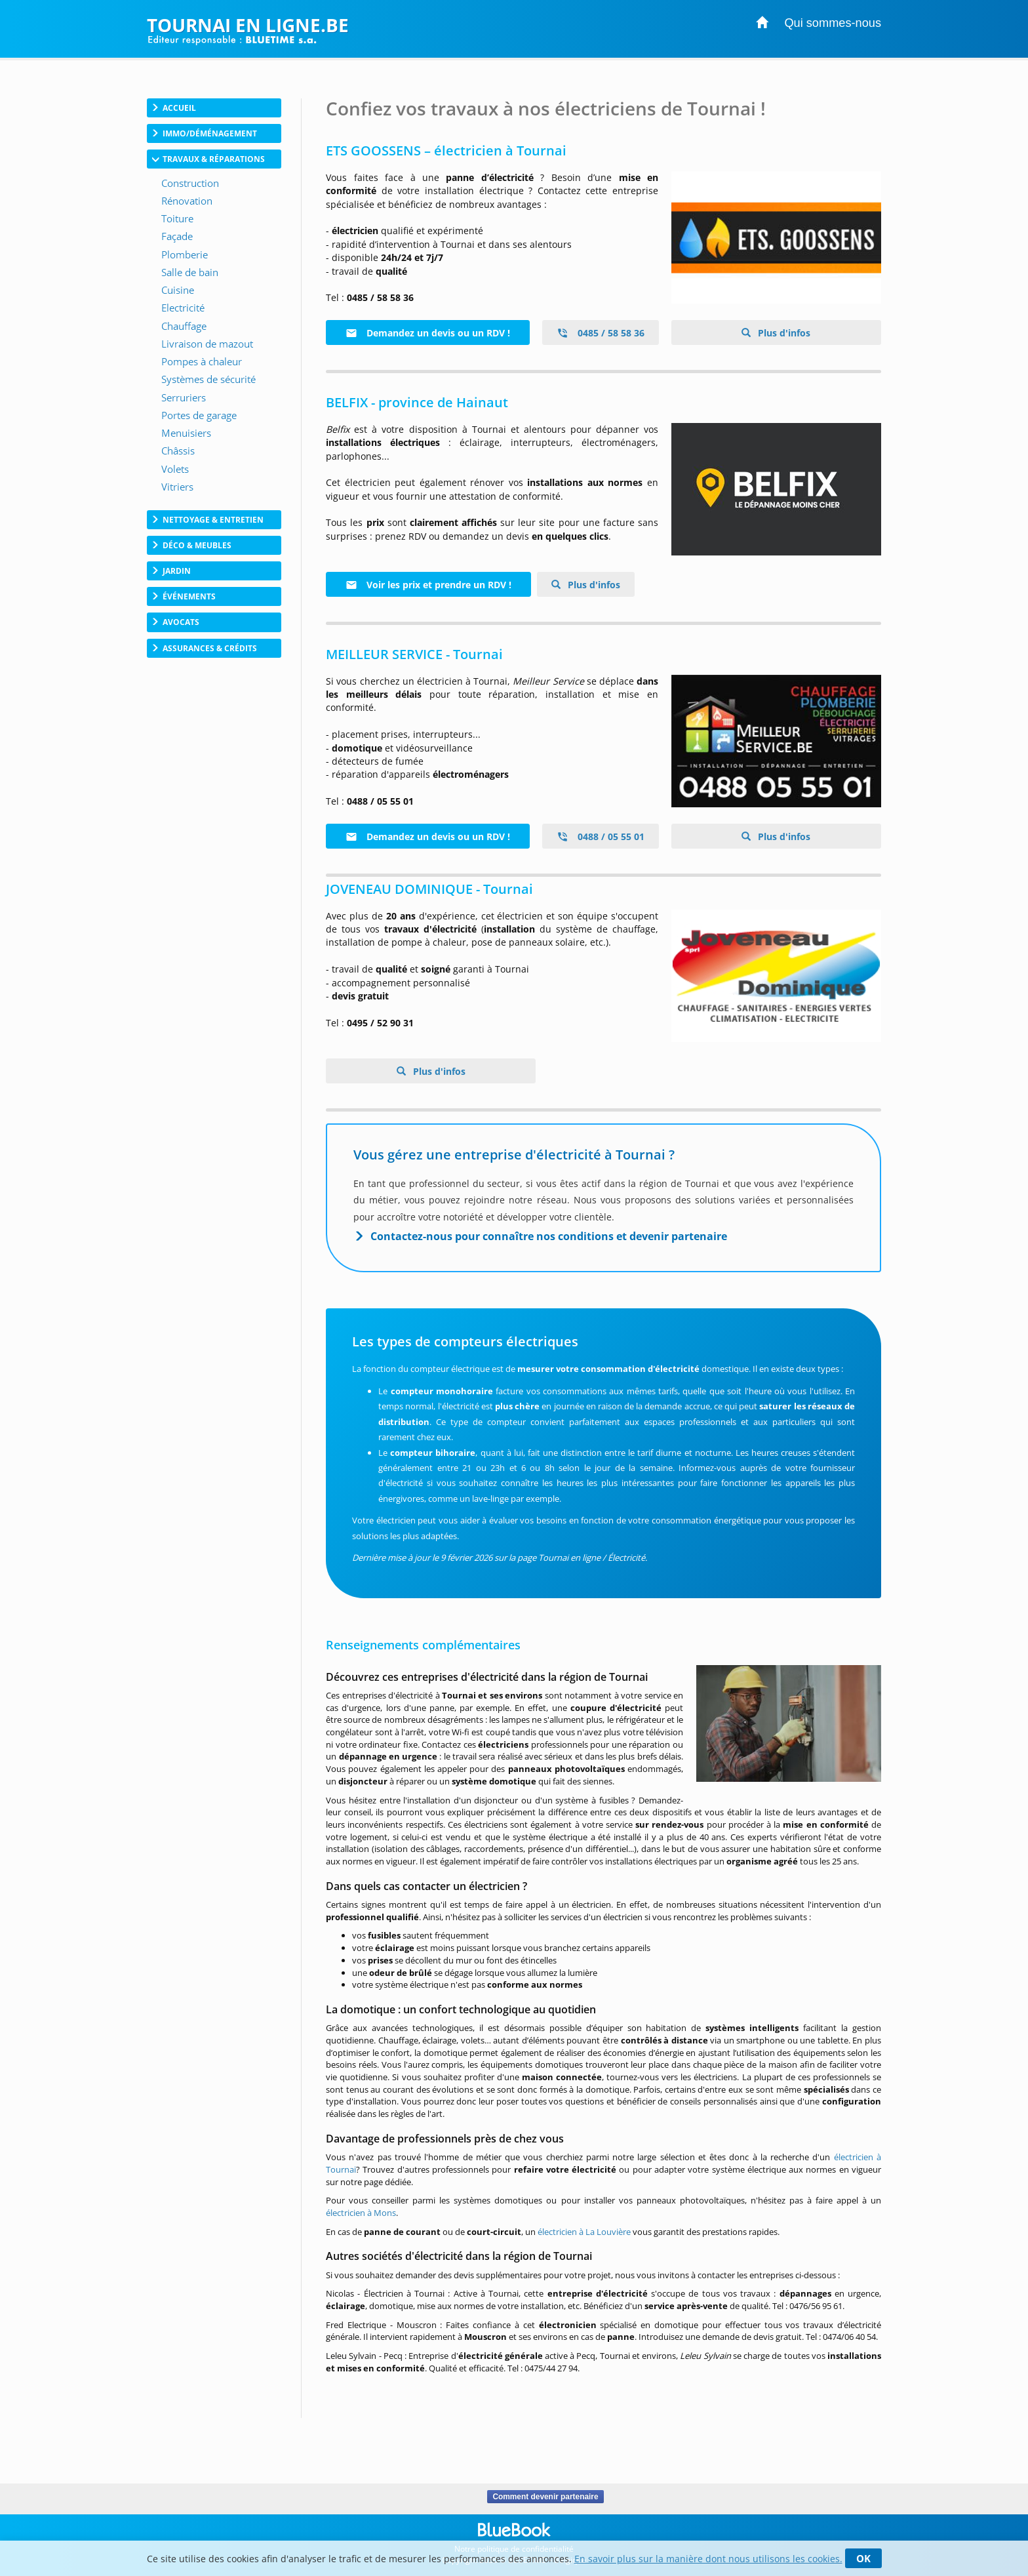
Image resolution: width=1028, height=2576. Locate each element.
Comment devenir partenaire (545, 2497)
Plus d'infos (782, 333)
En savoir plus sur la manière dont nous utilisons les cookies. (708, 2558)
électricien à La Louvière (584, 2232)
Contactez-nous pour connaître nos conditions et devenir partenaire (548, 1236)
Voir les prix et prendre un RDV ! (428, 584)
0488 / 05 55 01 (600, 836)
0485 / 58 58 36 (600, 333)
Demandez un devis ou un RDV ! (428, 333)
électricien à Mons (361, 2213)
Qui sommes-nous (832, 23)
